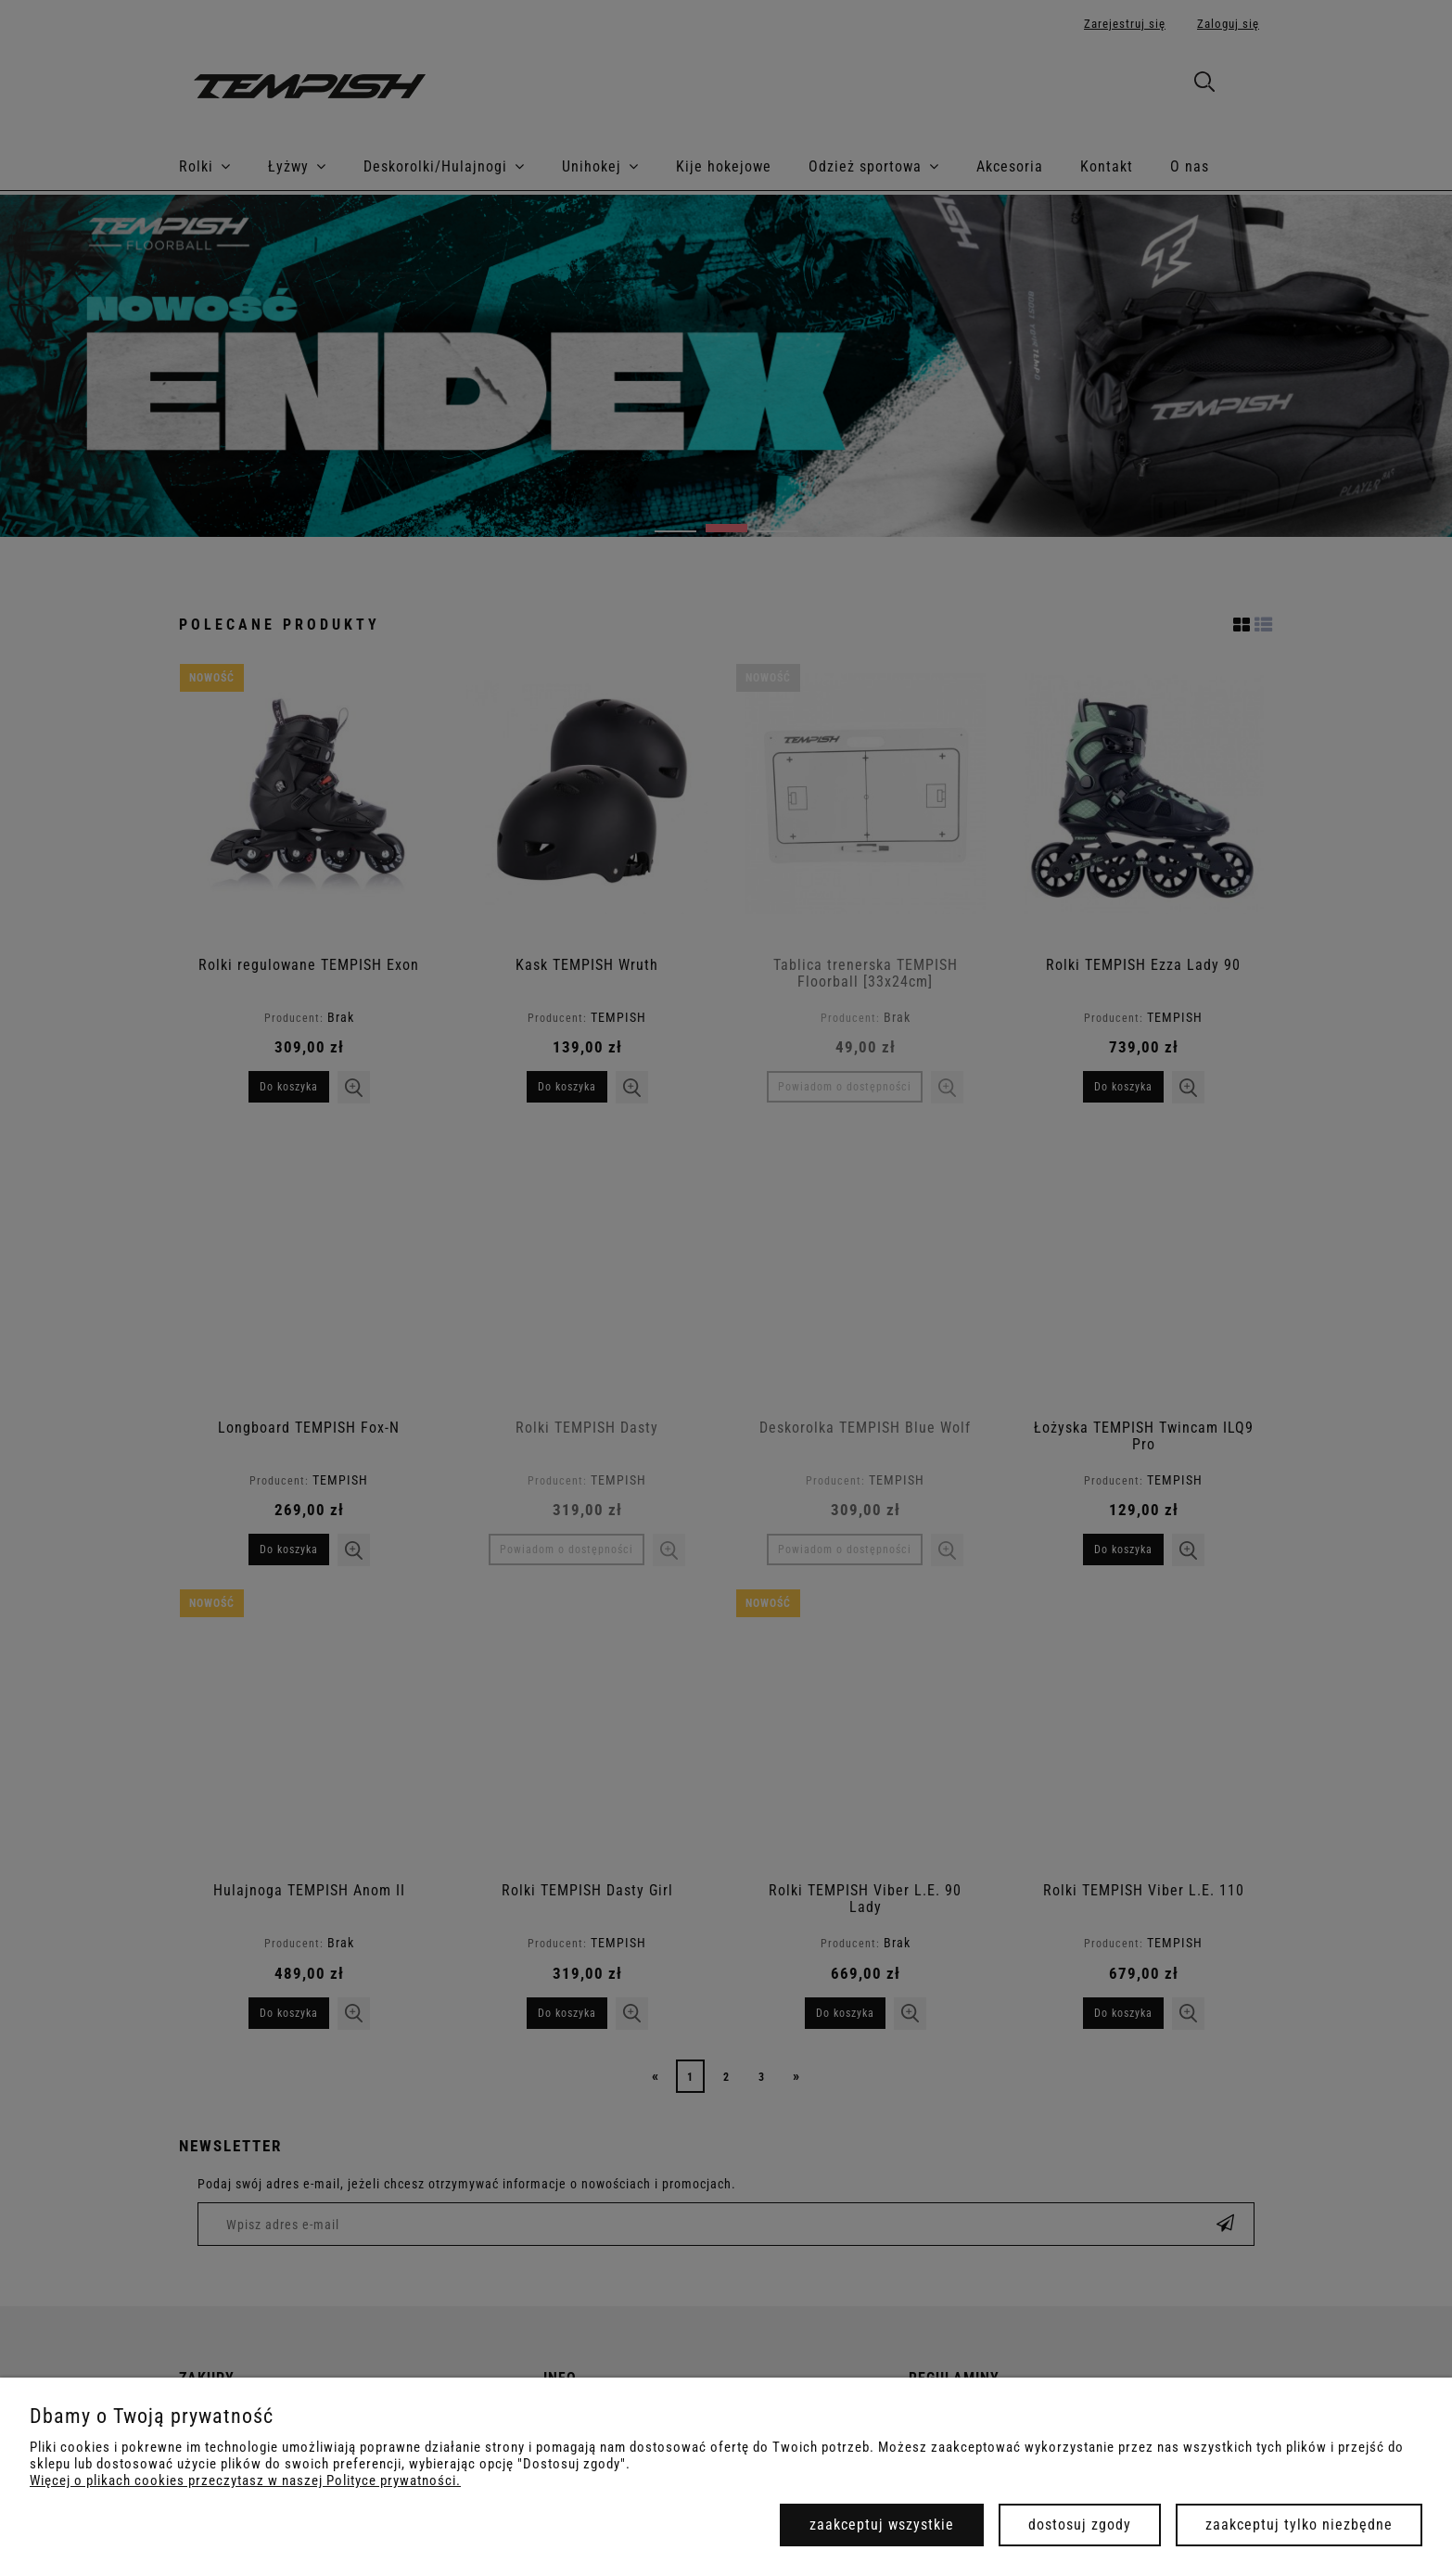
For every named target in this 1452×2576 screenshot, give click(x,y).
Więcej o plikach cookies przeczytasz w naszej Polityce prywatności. (245, 2480)
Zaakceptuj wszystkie (881, 2524)
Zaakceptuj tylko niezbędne (1299, 2524)
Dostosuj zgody (1079, 2524)
